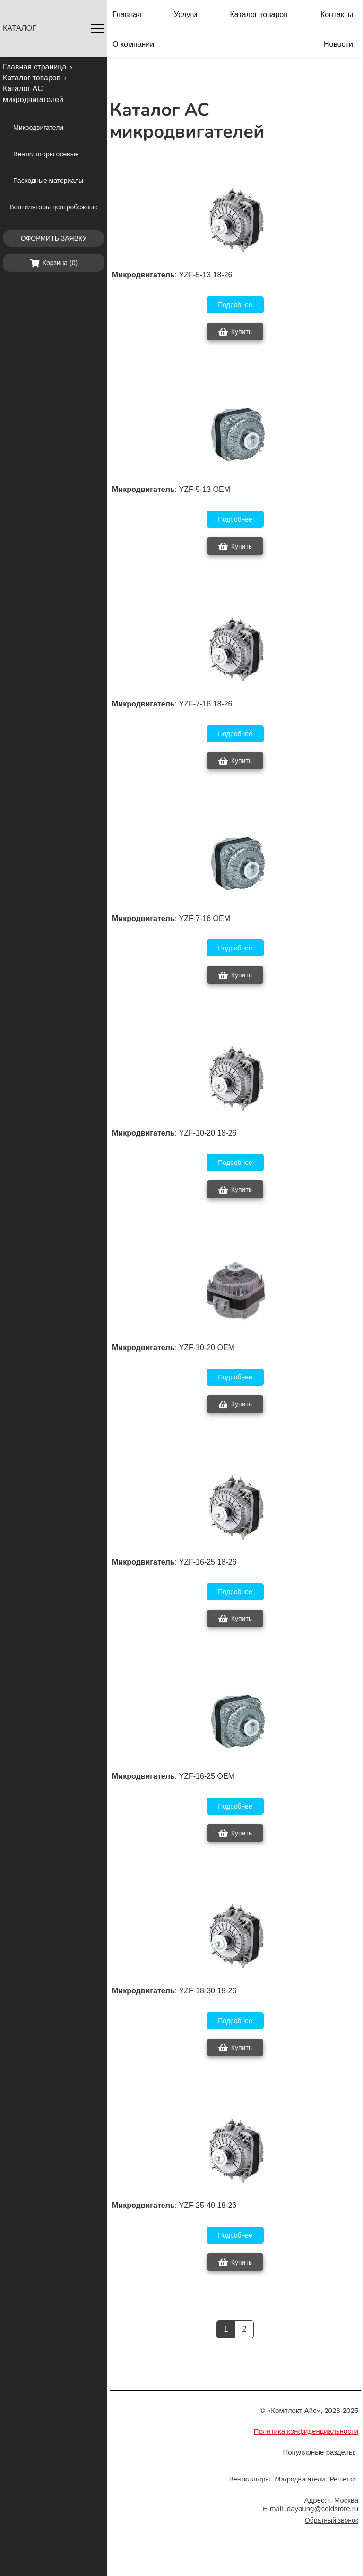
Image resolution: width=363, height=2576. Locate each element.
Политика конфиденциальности (306, 2431)
